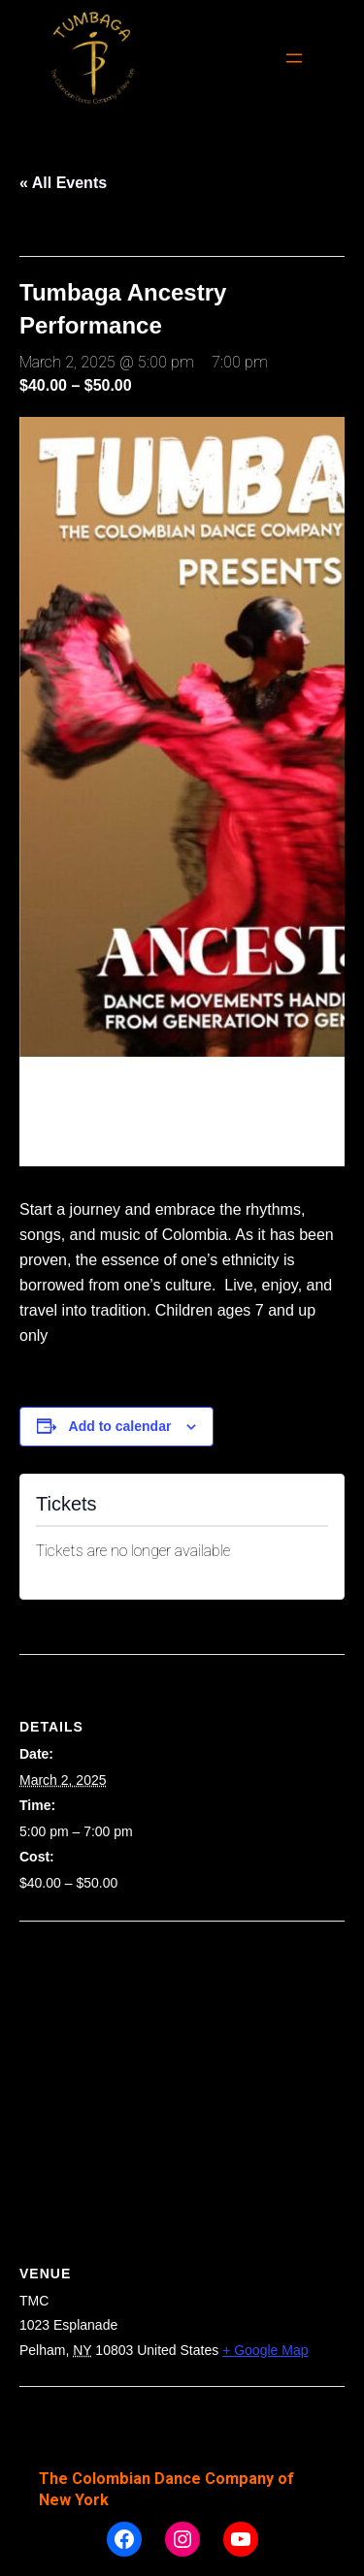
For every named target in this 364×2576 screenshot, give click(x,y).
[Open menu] (294, 58)
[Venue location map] (182, 2061)
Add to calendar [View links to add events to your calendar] (120, 1426)
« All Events (63, 183)
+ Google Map (265, 2350)
